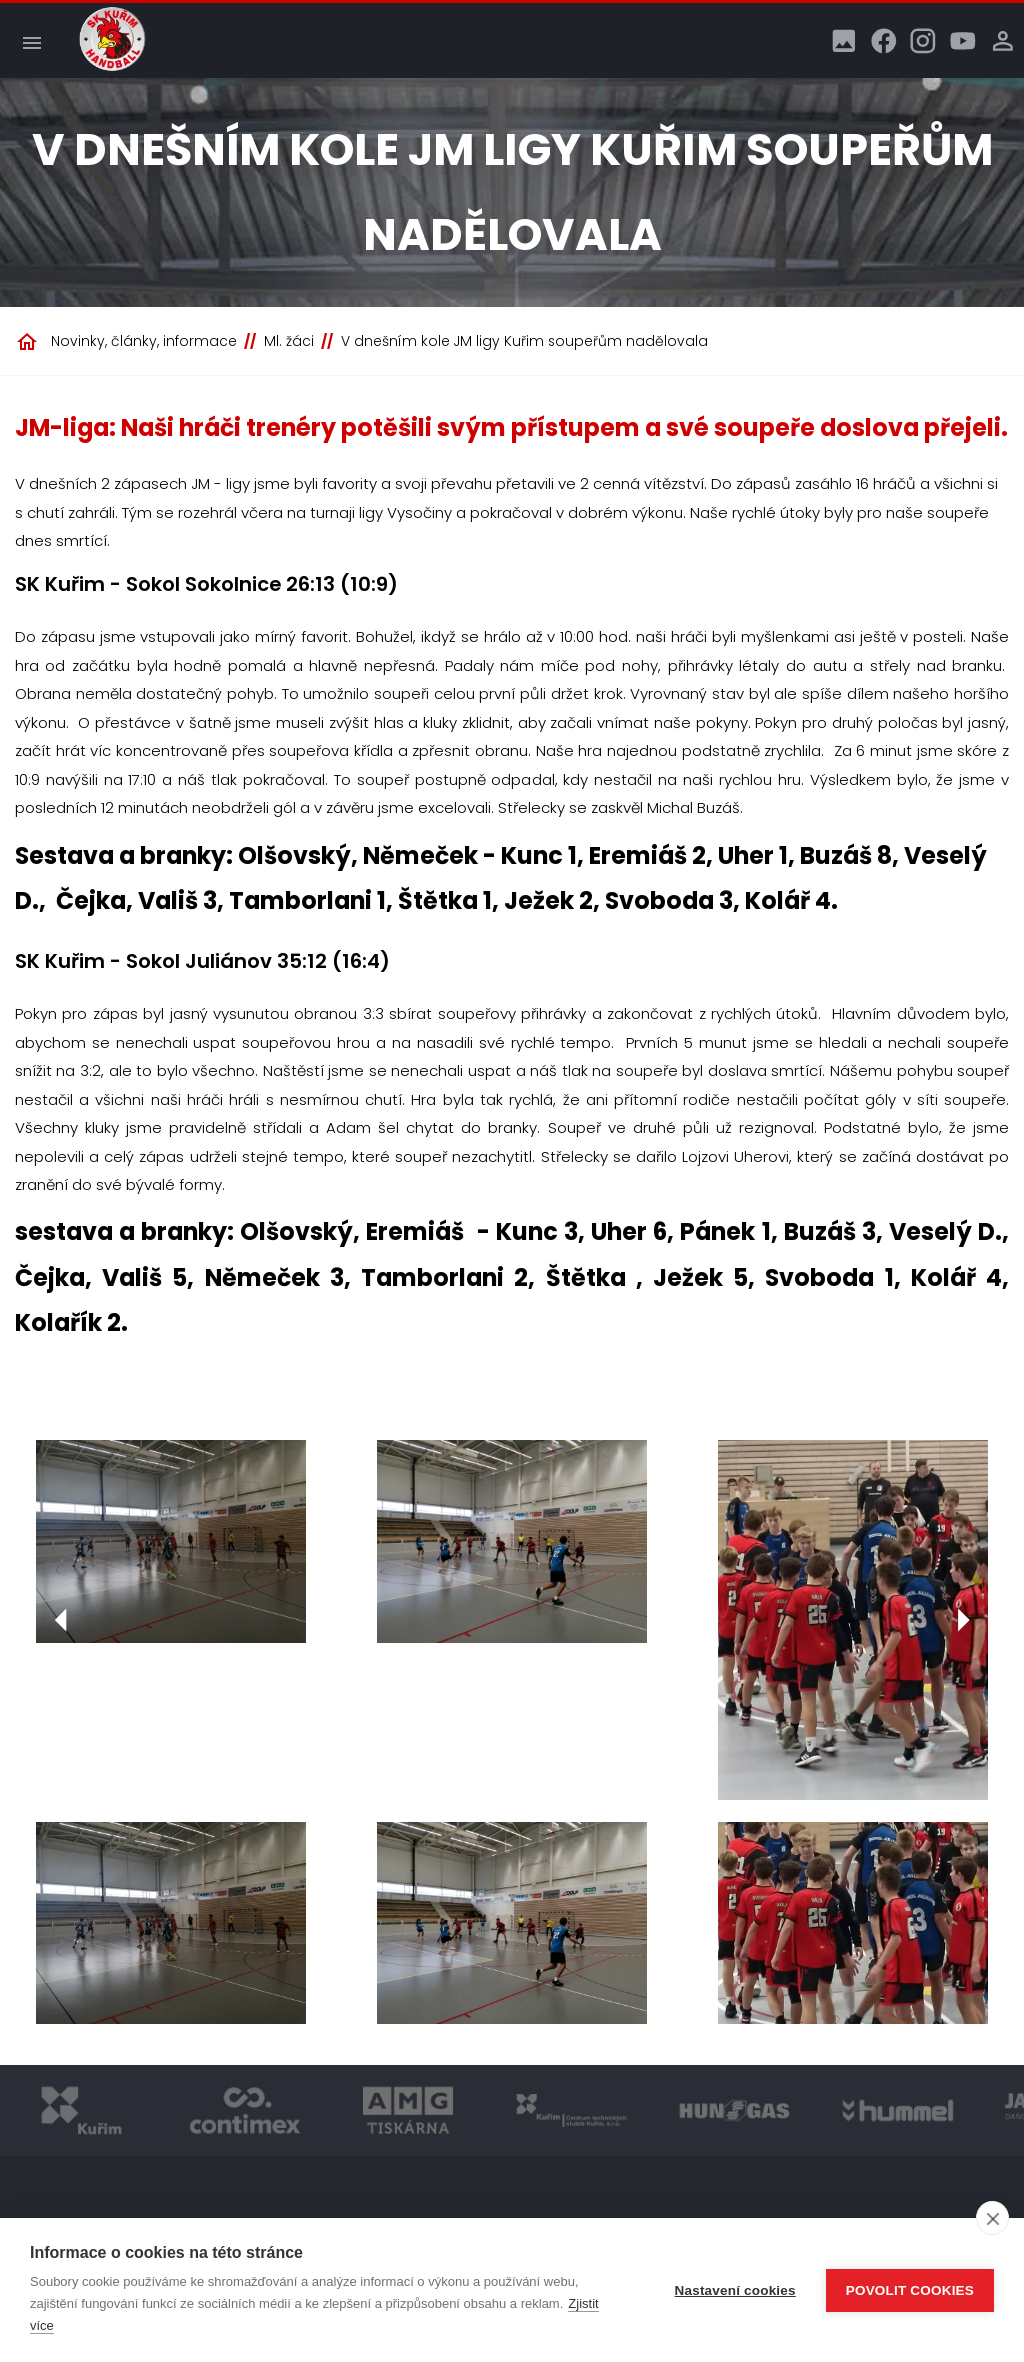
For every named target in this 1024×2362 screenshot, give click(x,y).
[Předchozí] (61, 1620)
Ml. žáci (289, 341)
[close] (992, 2218)
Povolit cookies (910, 2290)
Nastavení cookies (735, 2290)
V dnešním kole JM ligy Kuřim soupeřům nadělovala (524, 341)
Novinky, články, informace (144, 341)
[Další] (962, 1620)
